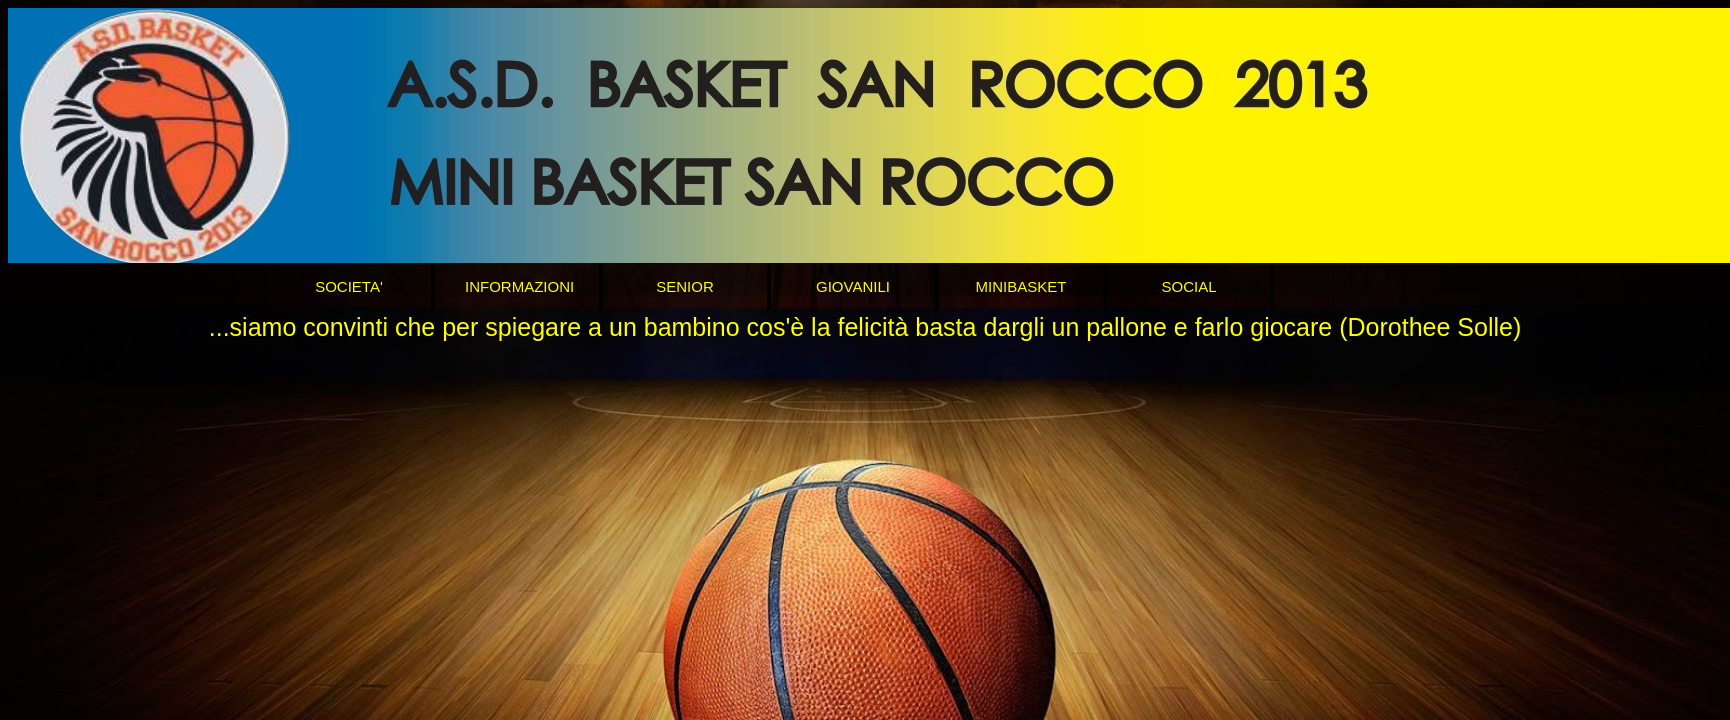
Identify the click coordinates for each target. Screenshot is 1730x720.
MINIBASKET (1021, 286)
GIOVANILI (853, 286)
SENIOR (685, 286)
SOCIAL (1188, 286)
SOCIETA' (349, 286)
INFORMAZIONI (519, 286)
